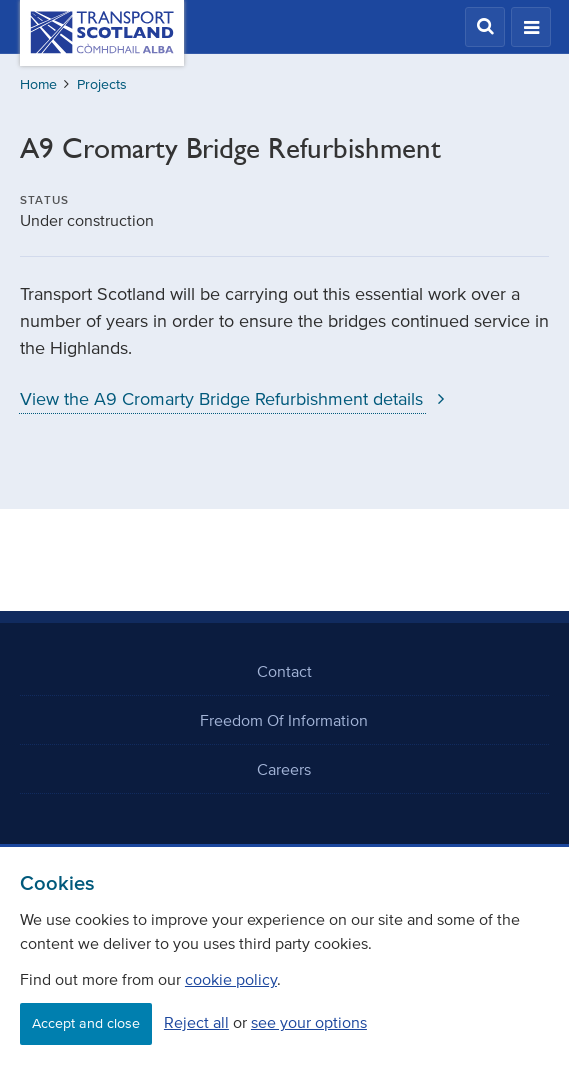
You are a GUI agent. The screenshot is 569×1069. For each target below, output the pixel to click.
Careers (284, 769)
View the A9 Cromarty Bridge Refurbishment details (236, 399)
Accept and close (86, 1023)
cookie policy (231, 979)
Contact (284, 671)
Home (38, 84)
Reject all (196, 1022)
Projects (102, 84)
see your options (309, 1022)
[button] (485, 27)
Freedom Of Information (284, 720)
